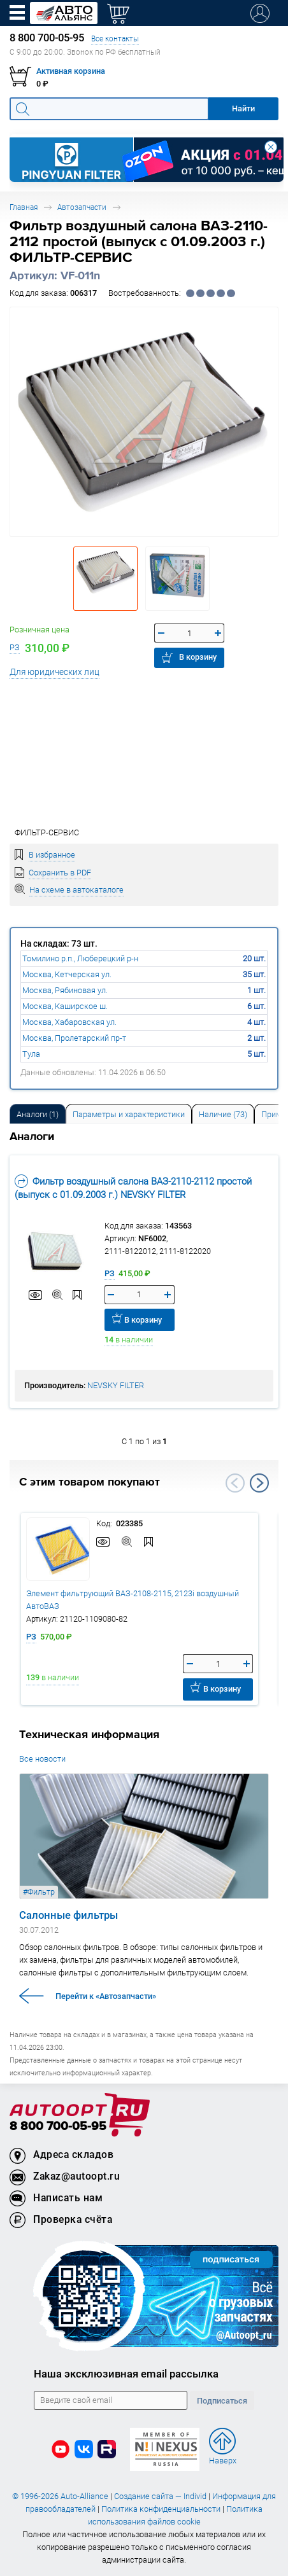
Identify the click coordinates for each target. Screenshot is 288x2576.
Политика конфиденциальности (160, 2508)
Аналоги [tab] (38, 1114)
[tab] (38, 1114)
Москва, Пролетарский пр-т (74, 1038)
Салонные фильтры (68, 1915)
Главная (24, 207)
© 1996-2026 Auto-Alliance (60, 2496)
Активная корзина (70, 71)
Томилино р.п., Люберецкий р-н (80, 958)
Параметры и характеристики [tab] (129, 1114)
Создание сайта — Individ (160, 2496)
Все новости (42, 1758)
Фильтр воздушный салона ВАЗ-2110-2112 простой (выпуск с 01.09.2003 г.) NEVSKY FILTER (133, 1187)
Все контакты (115, 38)
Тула (31, 1053)
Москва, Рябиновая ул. (65, 990)
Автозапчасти (81, 207)
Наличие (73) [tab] (223, 1114)
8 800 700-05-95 (58, 2126)
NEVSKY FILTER (115, 1385)
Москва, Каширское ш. (65, 1006)
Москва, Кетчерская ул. (67, 974)
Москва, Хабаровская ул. (69, 1022)
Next (259, 1483)
